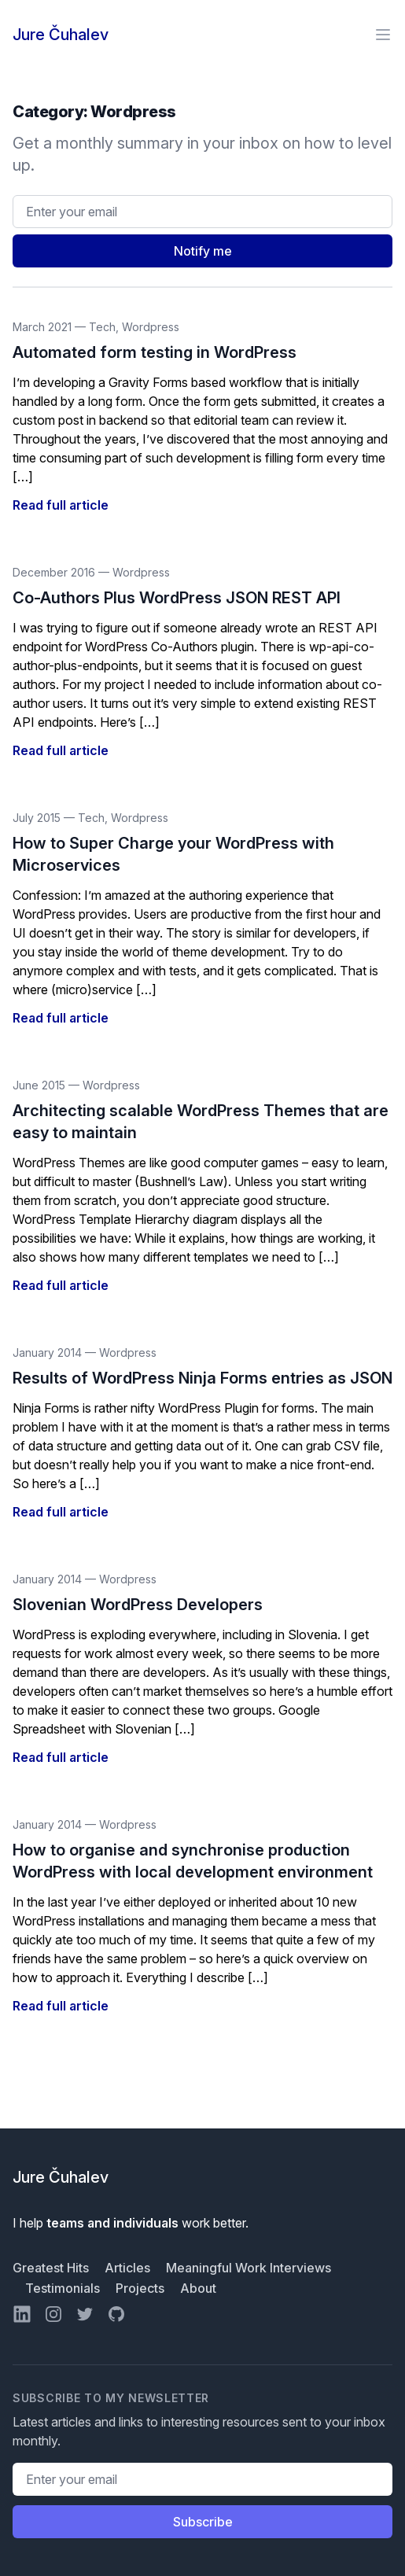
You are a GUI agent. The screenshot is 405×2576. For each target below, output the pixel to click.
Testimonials (64, 2288)
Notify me (203, 251)
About (198, 2288)
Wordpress (150, 327)
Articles (129, 2268)
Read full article (61, 505)
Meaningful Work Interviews (248, 2268)
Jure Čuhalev (61, 34)
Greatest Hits (52, 2268)
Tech (102, 327)
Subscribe (203, 2522)
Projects (142, 2288)
